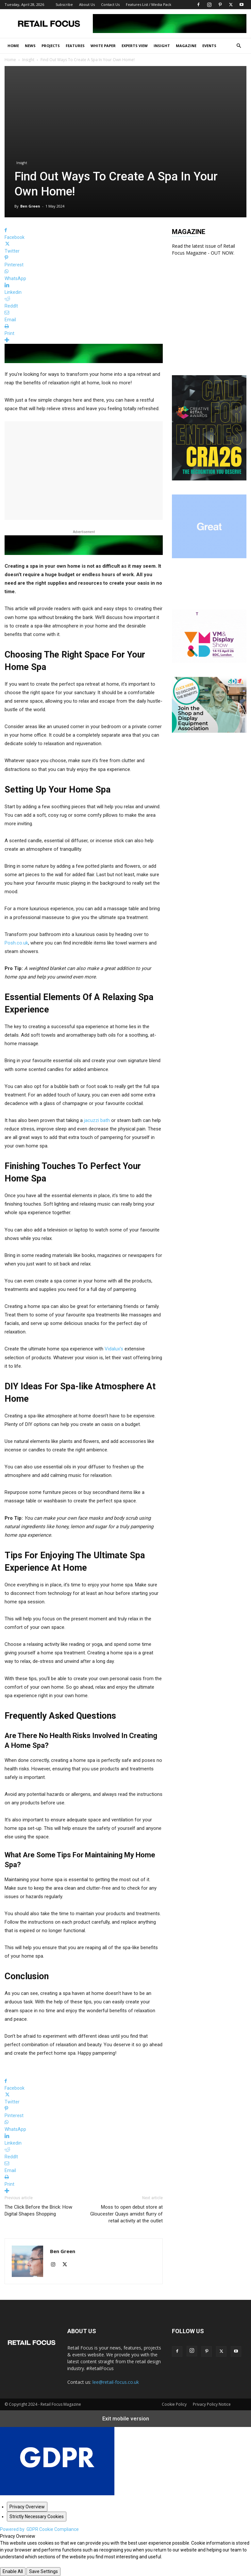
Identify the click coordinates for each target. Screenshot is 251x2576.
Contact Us (110, 4)
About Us (87, 4)
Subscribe (64, 4)
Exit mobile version (125, 2419)
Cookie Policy (174, 2404)
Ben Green (30, 206)
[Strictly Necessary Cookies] (36, 2516)
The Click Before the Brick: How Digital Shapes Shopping (38, 2210)
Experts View (135, 45)
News (30, 45)
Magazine (186, 45)
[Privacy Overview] (27, 2507)
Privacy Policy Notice (212, 2404)
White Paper (103, 45)
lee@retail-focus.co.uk (115, 2382)
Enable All (13, 2571)
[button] (238, 46)
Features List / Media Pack (148, 4)
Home (13, 45)
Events (209, 45)
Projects (51, 45)
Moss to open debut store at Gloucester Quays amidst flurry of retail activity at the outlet (126, 2214)
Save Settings (43, 2571)
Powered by (39, 2529)
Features (75, 45)
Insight (162, 45)
